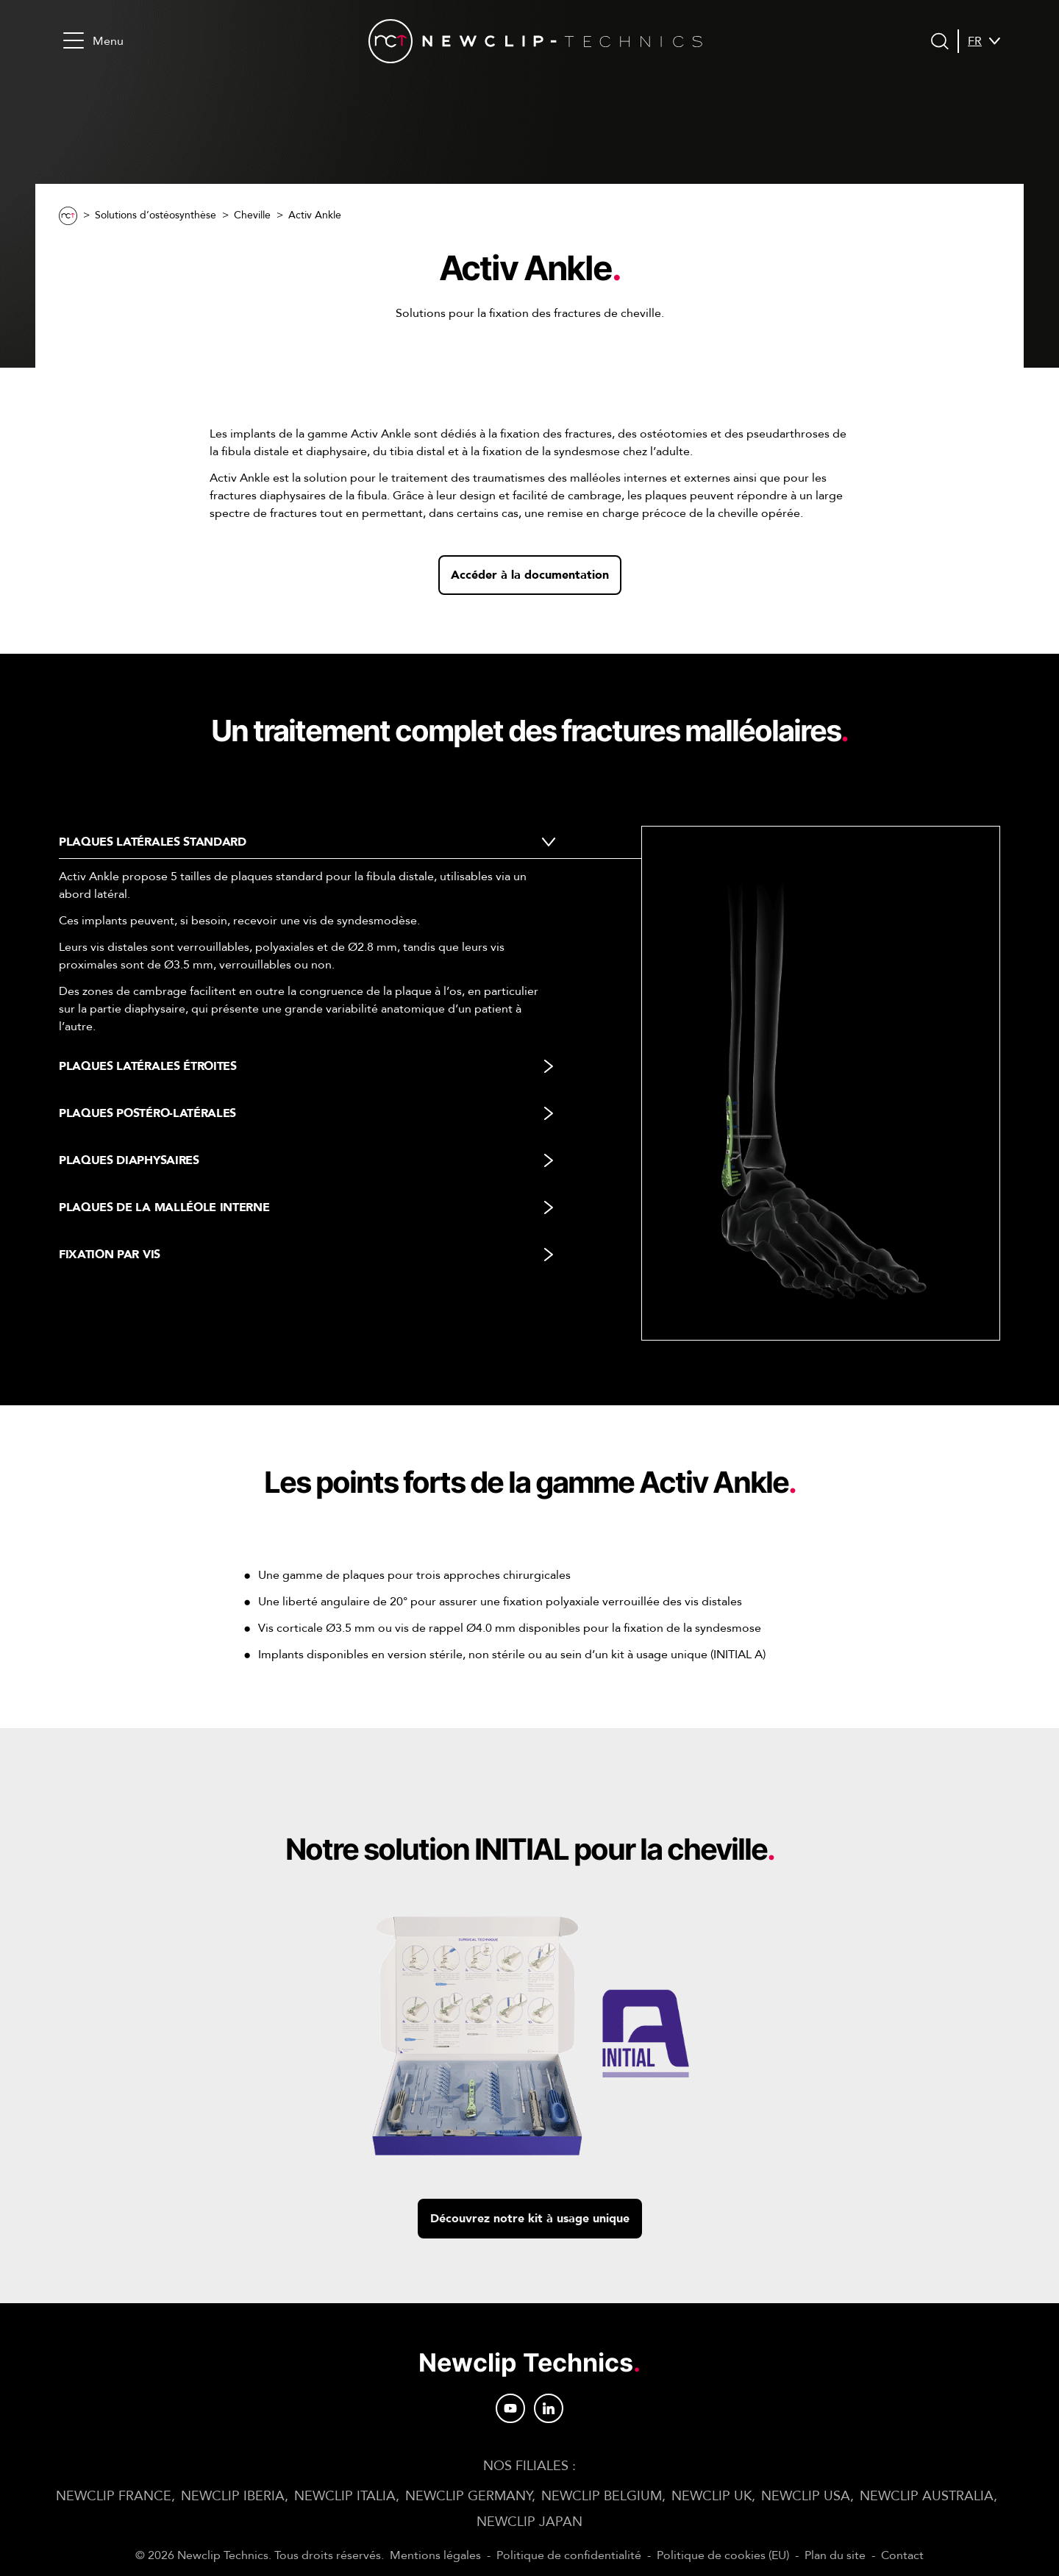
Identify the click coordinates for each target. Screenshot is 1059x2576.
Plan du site (835, 2555)
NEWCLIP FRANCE (113, 2496)
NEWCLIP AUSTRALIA (927, 2496)
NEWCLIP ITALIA (345, 2496)
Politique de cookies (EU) (723, 2555)
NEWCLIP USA (805, 2496)
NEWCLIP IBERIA (233, 2496)
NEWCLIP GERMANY (468, 2496)
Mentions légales (435, 2555)
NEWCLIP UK (711, 2496)
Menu (93, 40)
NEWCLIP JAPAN (529, 2522)
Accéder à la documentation (530, 575)
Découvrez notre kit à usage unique (530, 2219)
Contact (902, 2555)
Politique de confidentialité (568, 2555)
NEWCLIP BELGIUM (601, 2496)
